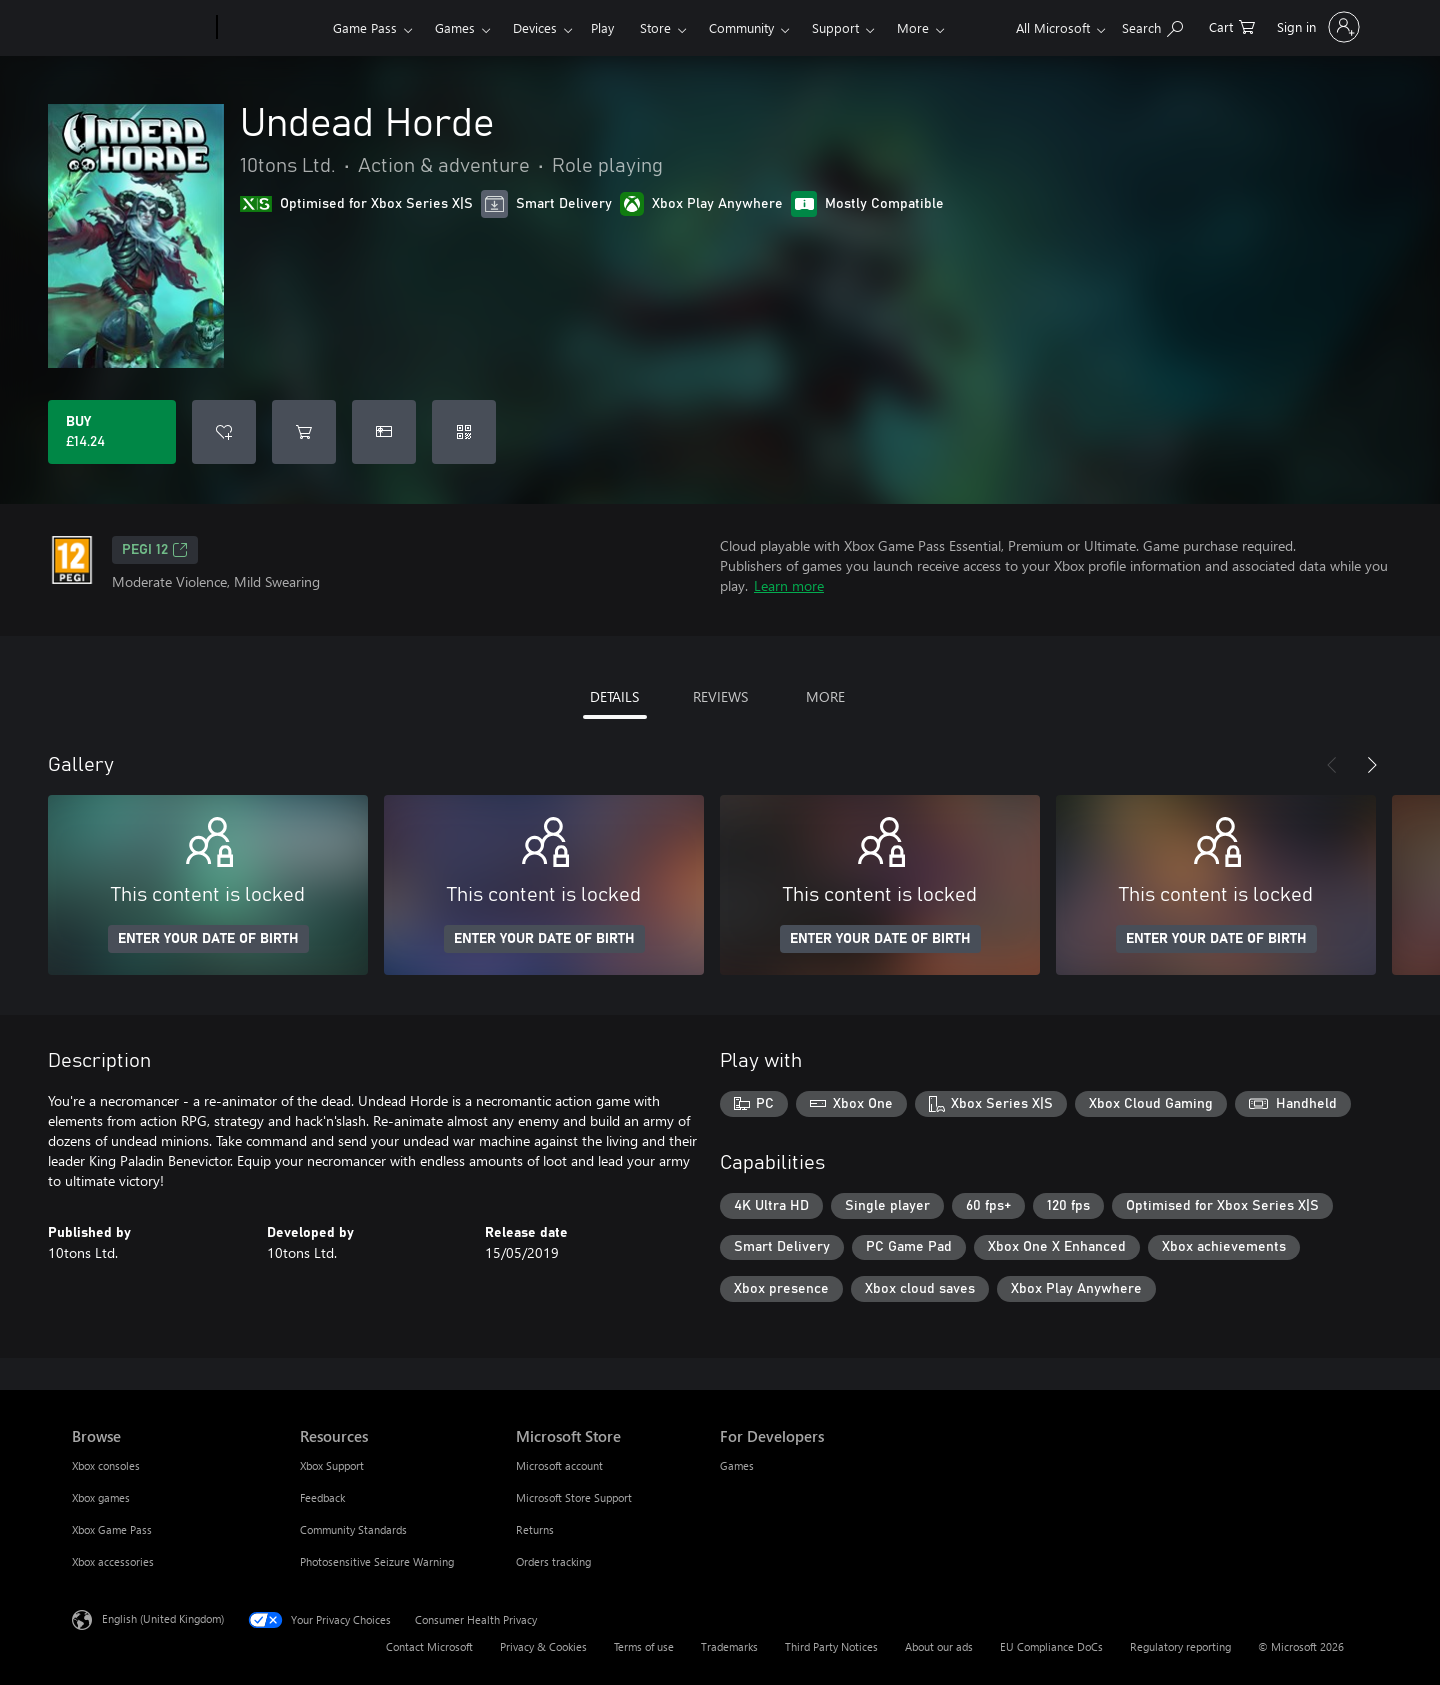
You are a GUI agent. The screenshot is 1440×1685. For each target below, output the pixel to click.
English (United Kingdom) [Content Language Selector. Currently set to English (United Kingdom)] (163, 1618)
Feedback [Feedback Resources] (322, 1497)
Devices (535, 27)
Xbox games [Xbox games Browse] (101, 1497)
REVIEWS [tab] (720, 696)
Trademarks (729, 1646)
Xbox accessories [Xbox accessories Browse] (113, 1561)
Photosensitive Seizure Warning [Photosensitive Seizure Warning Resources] (377, 1561)
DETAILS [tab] (614, 696)
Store (655, 27)
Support (835, 27)
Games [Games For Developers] (737, 1465)
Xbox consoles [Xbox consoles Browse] (106, 1465)
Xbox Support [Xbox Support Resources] (332, 1465)
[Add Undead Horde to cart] (304, 432)
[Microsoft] (140, 28)
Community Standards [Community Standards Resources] (353, 1529)
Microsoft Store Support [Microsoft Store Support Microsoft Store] (574, 1497)
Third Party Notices (831, 1646)
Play (602, 27)
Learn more (789, 585)
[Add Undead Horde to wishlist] (224, 432)
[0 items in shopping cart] (1232, 25)
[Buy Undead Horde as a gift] (384, 432)
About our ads (939, 1646)
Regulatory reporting (1180, 1646)
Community (741, 27)
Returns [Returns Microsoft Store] (535, 1529)
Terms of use (644, 1646)
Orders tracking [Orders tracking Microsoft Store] (553, 1561)
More (913, 27)
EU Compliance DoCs (1051, 1646)
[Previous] (1332, 765)
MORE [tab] (825, 696)
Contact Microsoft (429, 1646)
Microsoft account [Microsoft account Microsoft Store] (559, 1465)
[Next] (1372, 765)
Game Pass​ (365, 27)
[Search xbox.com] (1152, 25)
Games (455, 27)
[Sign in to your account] (1316, 27)
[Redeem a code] (464, 432)
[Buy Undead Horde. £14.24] (112, 432)
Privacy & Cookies (543, 1646)
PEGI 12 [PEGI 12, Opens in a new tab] (155, 550)
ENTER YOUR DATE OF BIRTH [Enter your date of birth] (208, 939)
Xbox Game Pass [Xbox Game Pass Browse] (112, 1529)
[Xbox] (272, 28)
